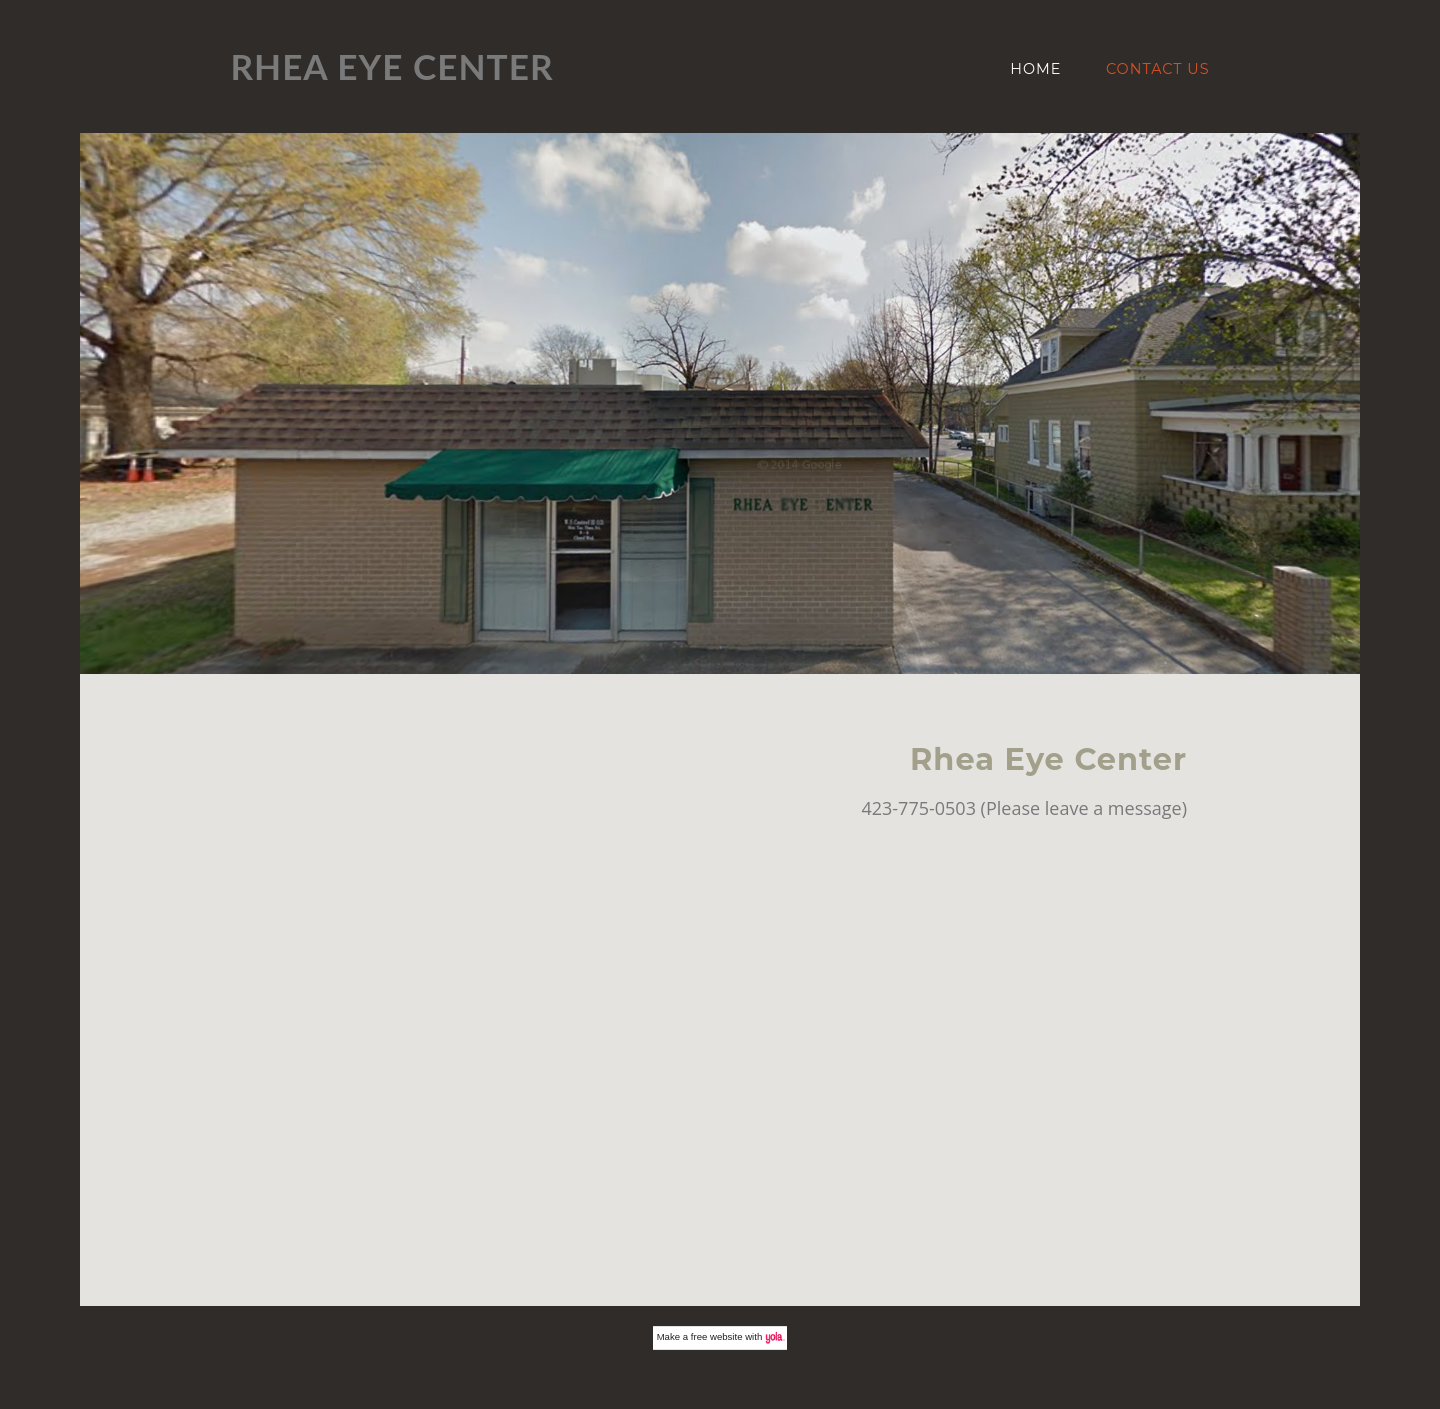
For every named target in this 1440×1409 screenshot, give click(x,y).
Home (1035, 69)
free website (717, 1336)
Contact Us (1158, 69)
